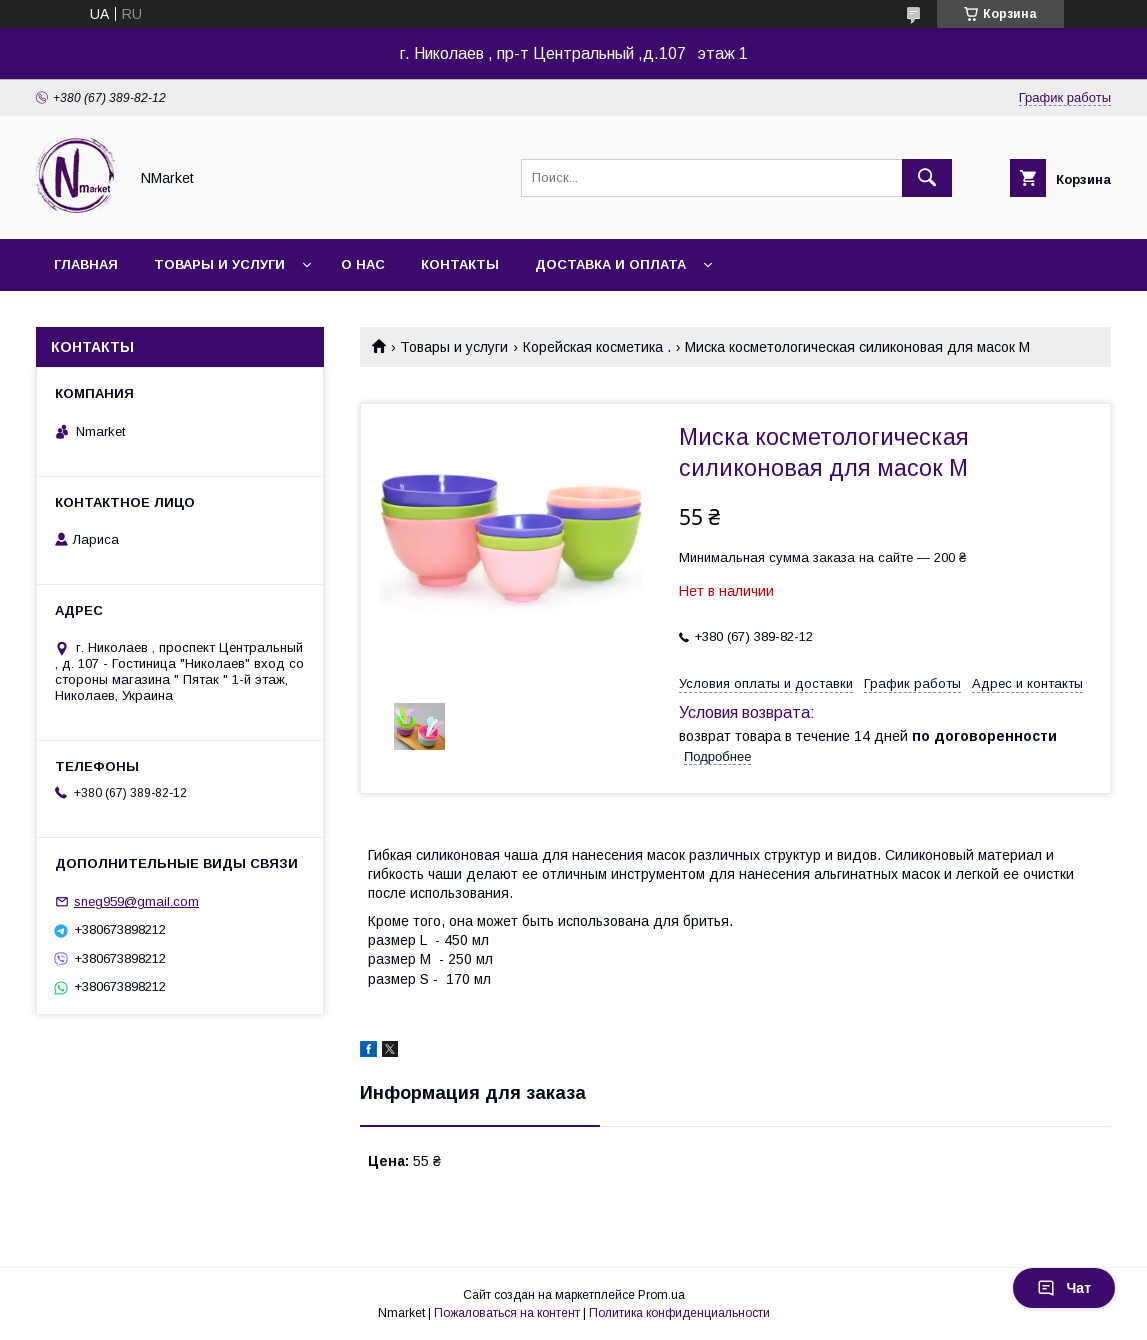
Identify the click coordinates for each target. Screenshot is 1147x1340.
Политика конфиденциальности (679, 1313)
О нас (363, 264)
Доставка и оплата (610, 264)
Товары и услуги (219, 264)
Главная (86, 264)
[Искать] (927, 178)
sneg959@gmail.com (136, 901)
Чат (1064, 1288)
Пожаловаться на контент (507, 1313)
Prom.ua (661, 1295)
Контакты (460, 264)
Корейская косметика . (597, 347)
